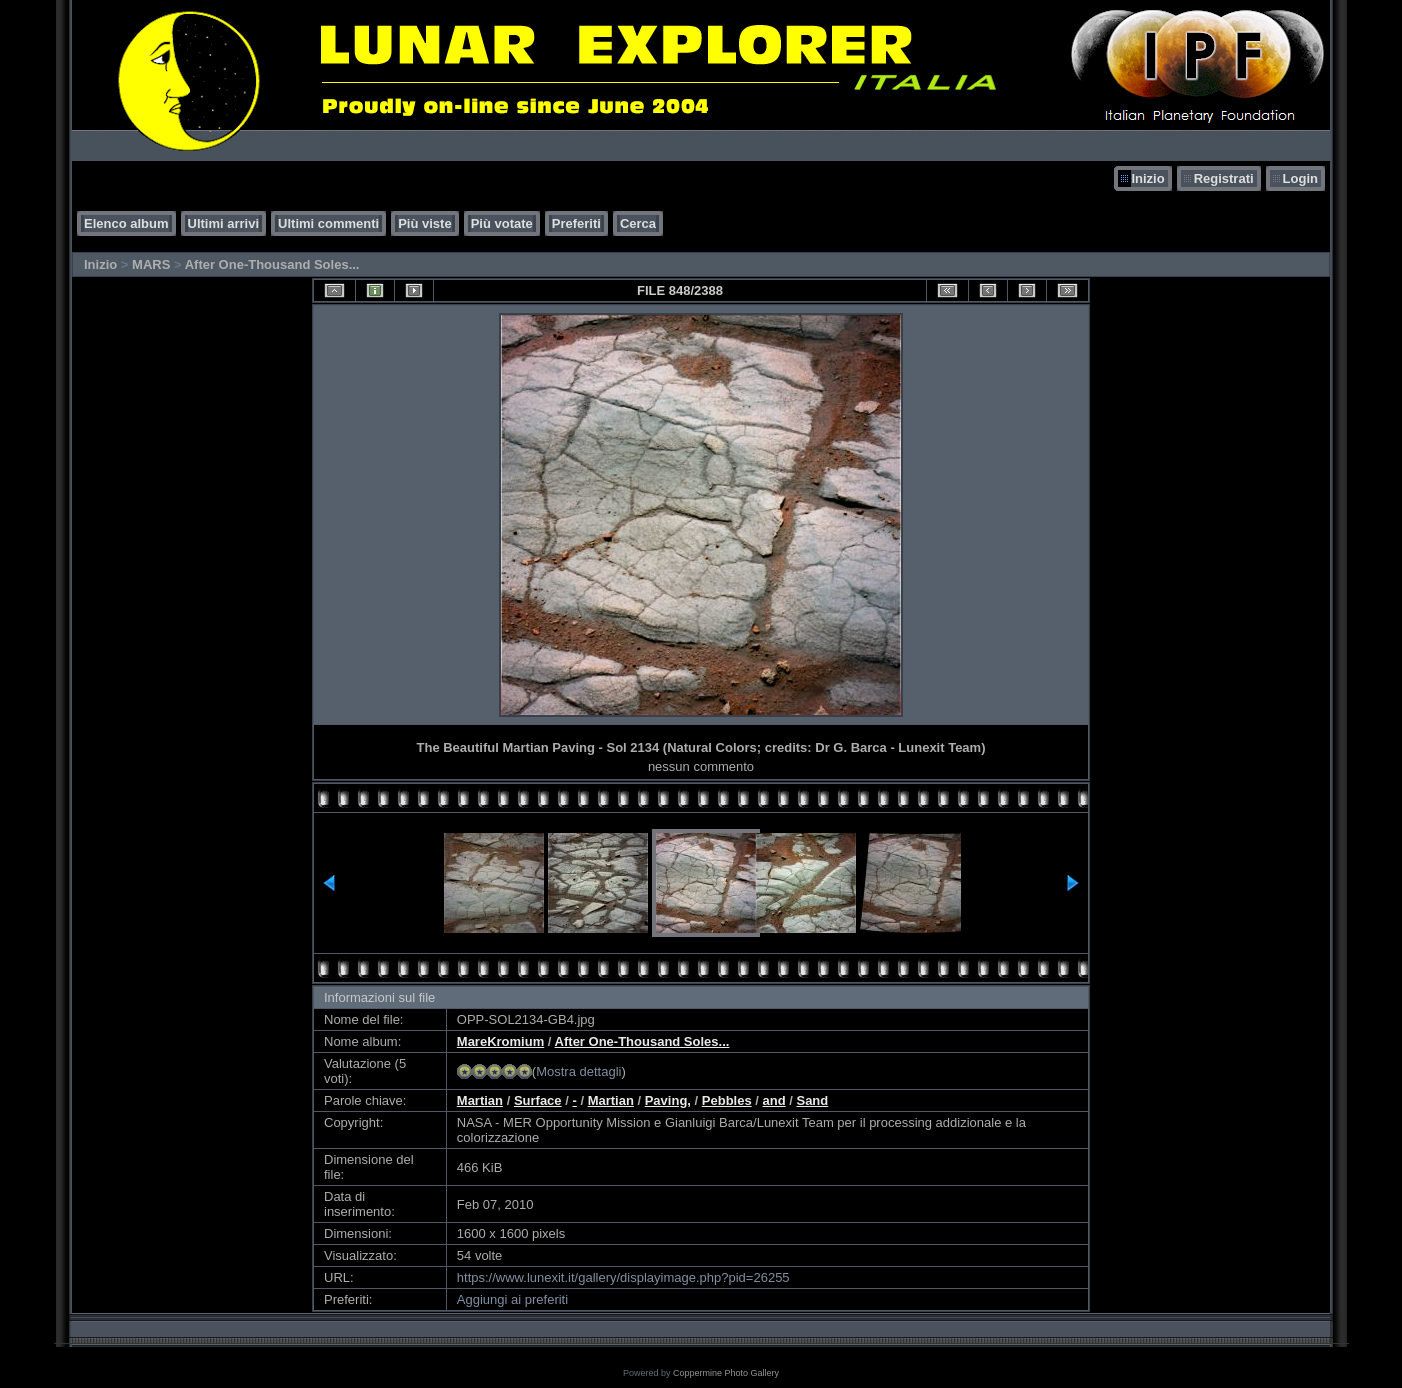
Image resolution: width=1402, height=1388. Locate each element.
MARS (151, 264)
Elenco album (126, 223)
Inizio (1147, 178)
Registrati (1224, 178)
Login (1300, 178)
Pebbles (727, 1100)
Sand (812, 1100)
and (774, 1100)
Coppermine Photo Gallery (726, 1373)
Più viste (424, 223)
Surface (538, 1100)
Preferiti (576, 223)
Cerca (638, 223)
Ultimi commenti (328, 223)
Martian (480, 1100)
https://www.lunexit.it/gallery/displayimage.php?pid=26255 (623, 1277)
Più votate (502, 223)
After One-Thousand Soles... (272, 264)
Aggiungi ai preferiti (512, 1299)
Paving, (668, 1100)
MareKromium (500, 1041)
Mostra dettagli (578, 1071)
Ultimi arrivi (224, 223)
